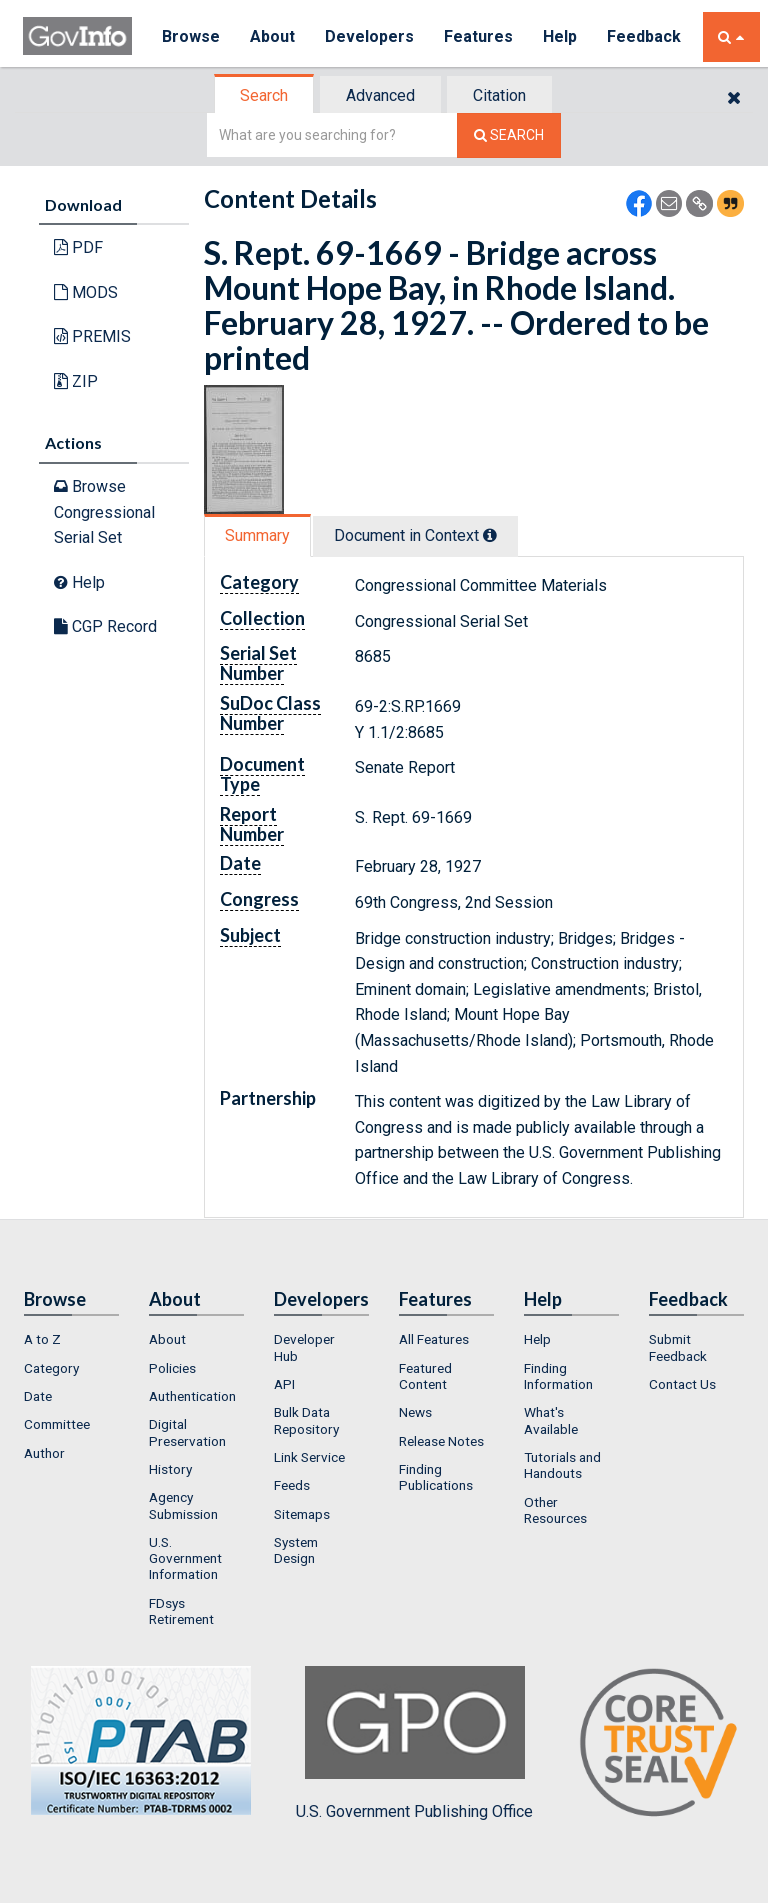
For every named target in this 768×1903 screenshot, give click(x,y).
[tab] (265, 95)
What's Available (551, 1420)
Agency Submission (183, 1505)
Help (560, 36)
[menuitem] (71, 1339)
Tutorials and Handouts (562, 1465)
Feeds (292, 1485)
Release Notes (441, 1441)
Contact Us (682, 1384)
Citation (499, 95)
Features (478, 36)
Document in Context (415, 535)
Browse (191, 36)
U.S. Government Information (185, 1558)
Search (264, 95)
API (284, 1384)
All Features (434, 1339)
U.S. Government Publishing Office (414, 1743)
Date (38, 1396)
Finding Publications (436, 1477)
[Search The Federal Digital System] (509, 135)
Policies (172, 1368)
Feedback (644, 36)
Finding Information (558, 1376)
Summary (257, 535)
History (170, 1469)
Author (44, 1453)
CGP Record (105, 626)
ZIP (76, 381)
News (415, 1412)
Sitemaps (302, 1514)
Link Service (309, 1457)
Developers (369, 36)
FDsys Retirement (181, 1611)
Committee (57, 1424)
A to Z (42, 1339)
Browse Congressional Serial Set (104, 512)
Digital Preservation (187, 1432)
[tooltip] (490, 535)
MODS (86, 292)
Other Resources (555, 1510)
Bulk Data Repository (306, 1420)
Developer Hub (304, 1347)
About (272, 36)
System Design (296, 1550)
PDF (78, 247)
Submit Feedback (678, 1347)
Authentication (192, 1396)
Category (51, 1368)
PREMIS (92, 336)
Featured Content (425, 1376)
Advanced (380, 95)
